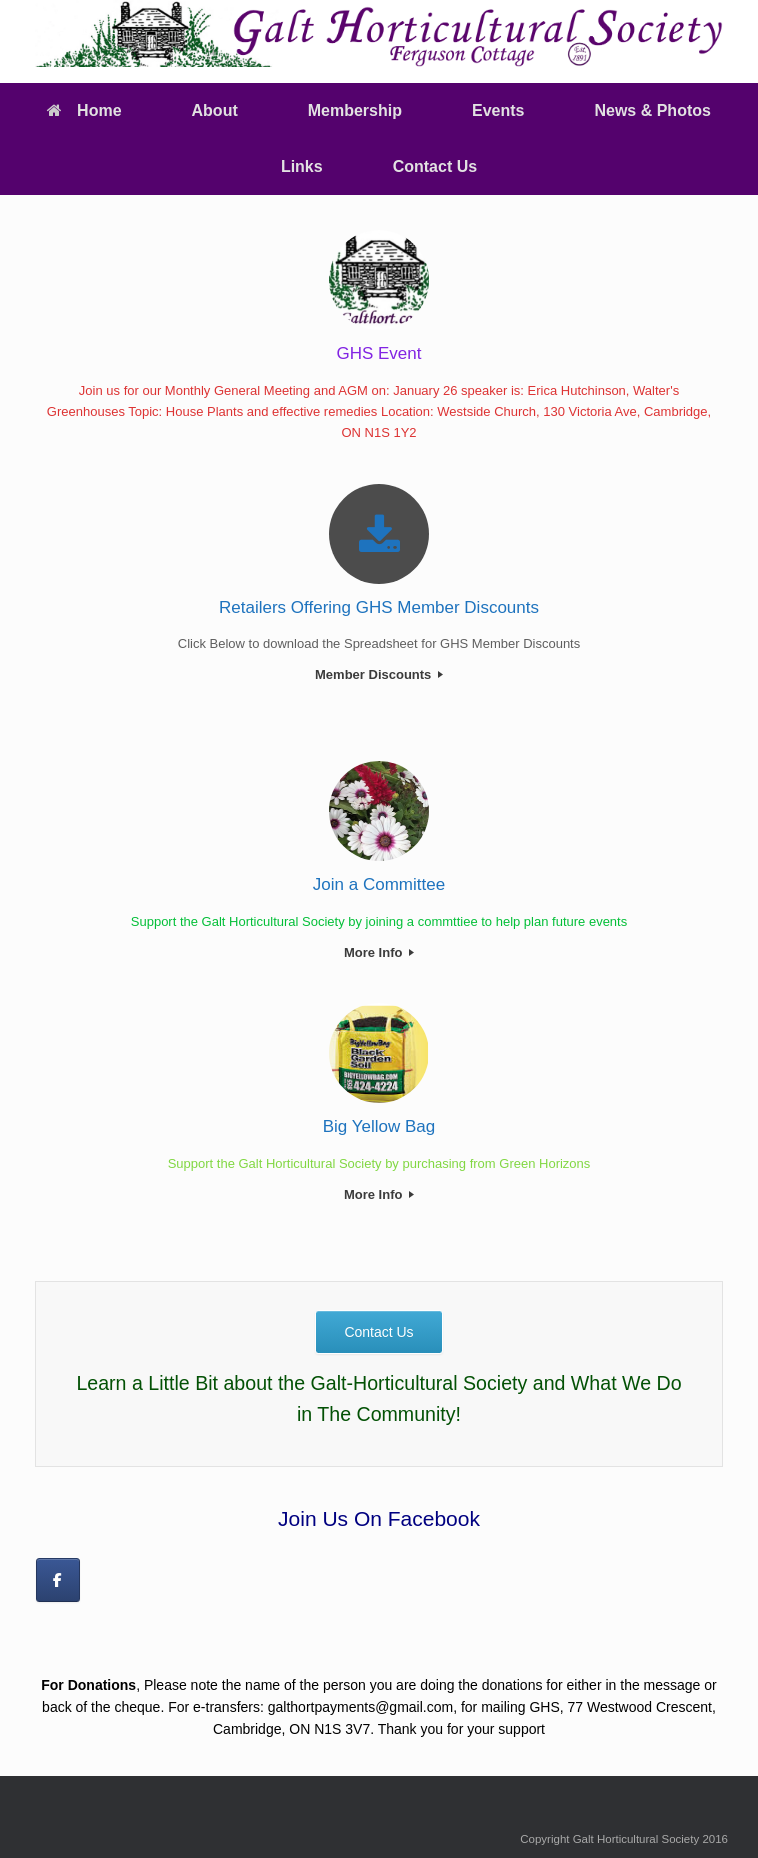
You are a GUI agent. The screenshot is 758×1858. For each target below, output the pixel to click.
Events (498, 110)
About (215, 110)
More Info (379, 952)
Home (84, 110)
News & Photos (652, 110)
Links (302, 166)
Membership (355, 110)
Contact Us (435, 166)
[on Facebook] (58, 1580)
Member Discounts (379, 674)
